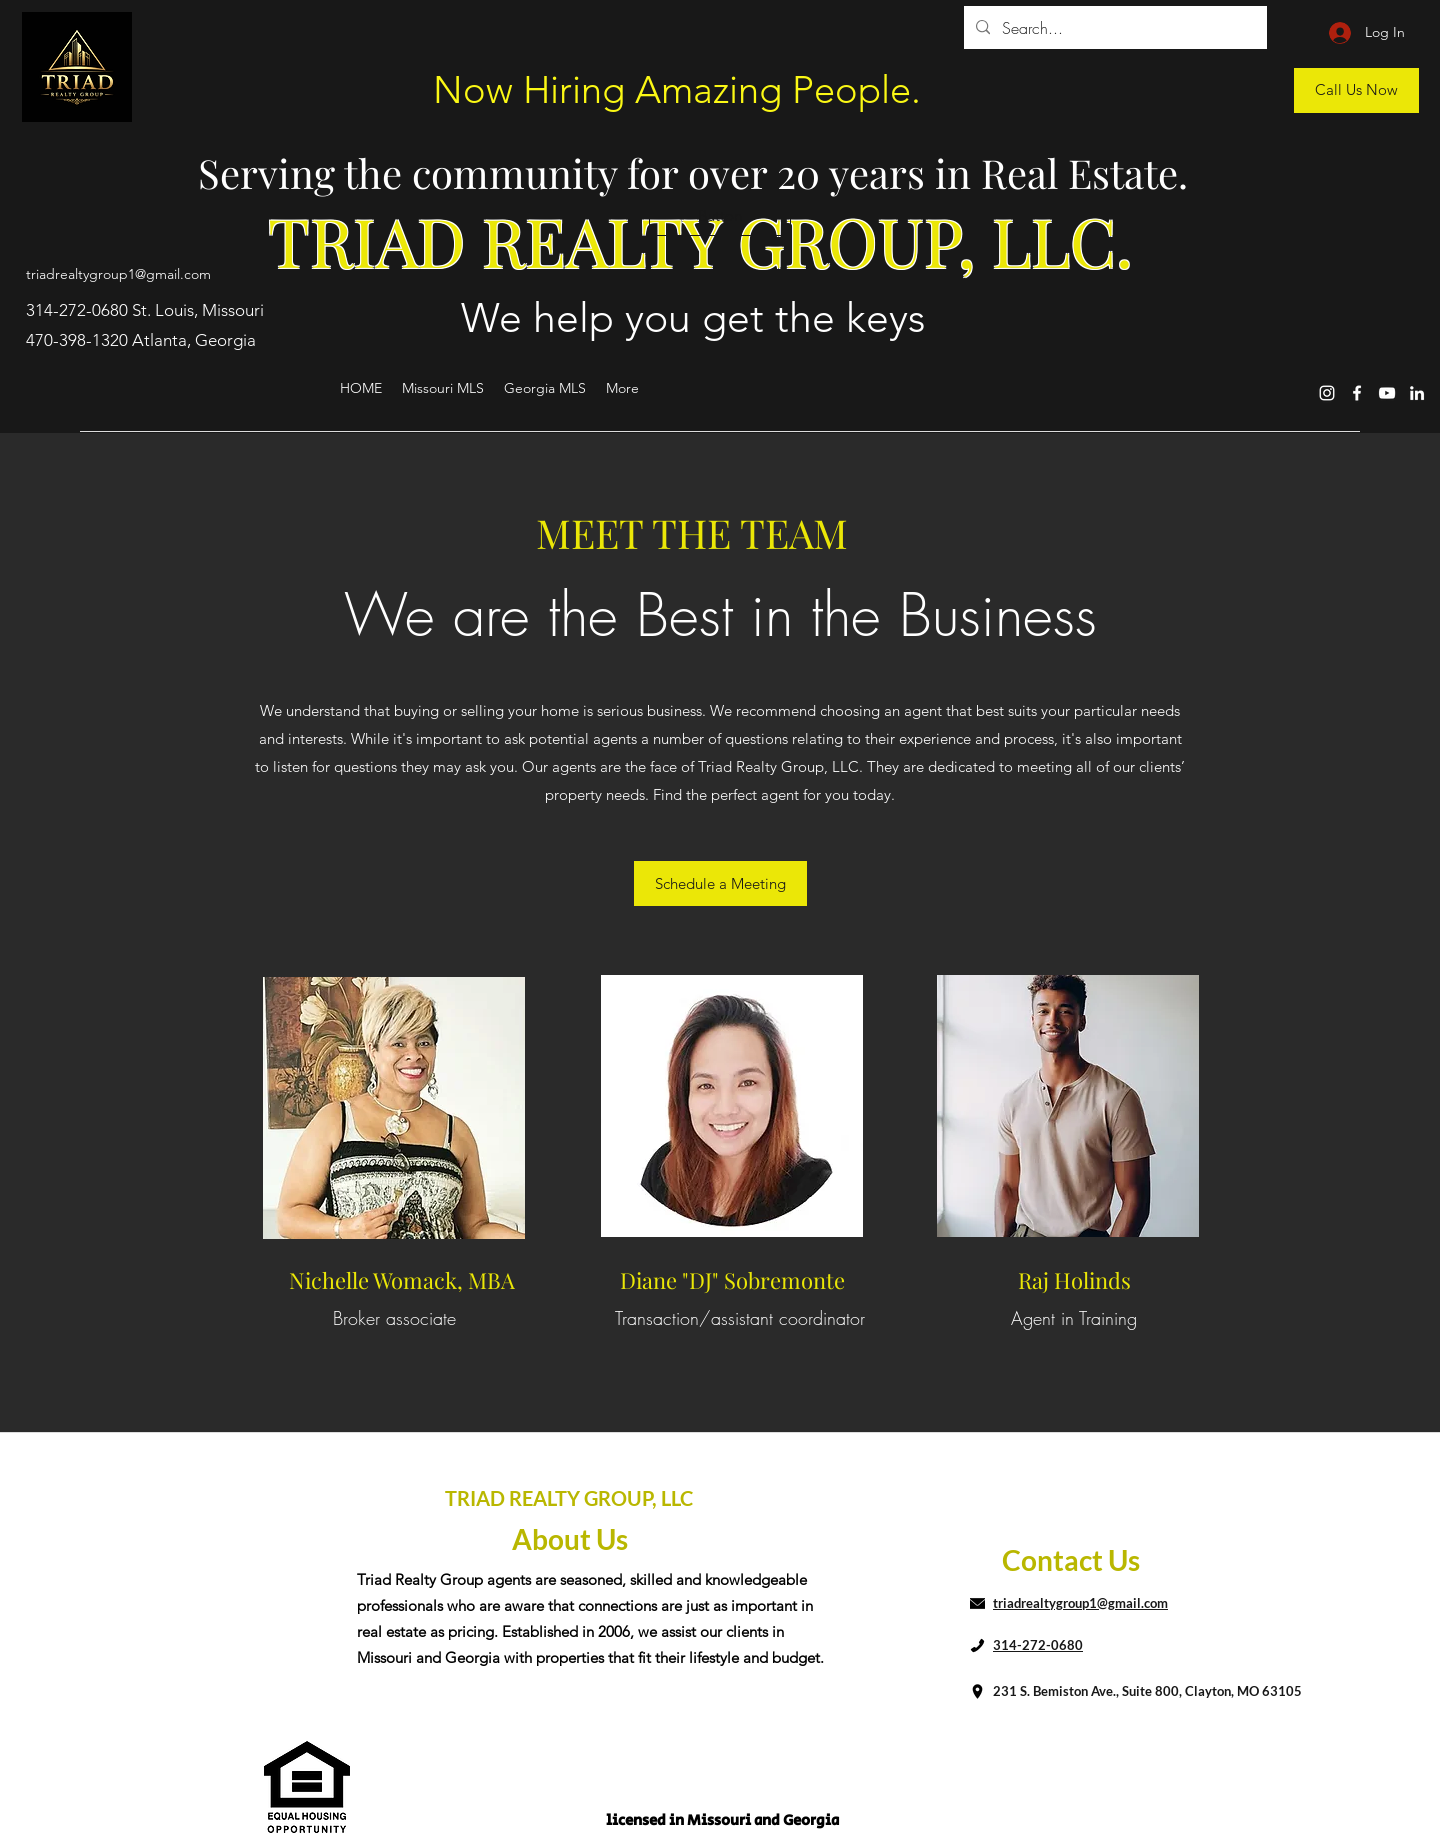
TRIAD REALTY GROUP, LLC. (700, 240)
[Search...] (1113, 28)
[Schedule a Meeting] (720, 883)
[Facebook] (1357, 393)
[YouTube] (1387, 393)
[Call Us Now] (1356, 90)
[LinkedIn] (1417, 393)
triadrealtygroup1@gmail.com (118, 274)
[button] (720, 216)
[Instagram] (1327, 393)
